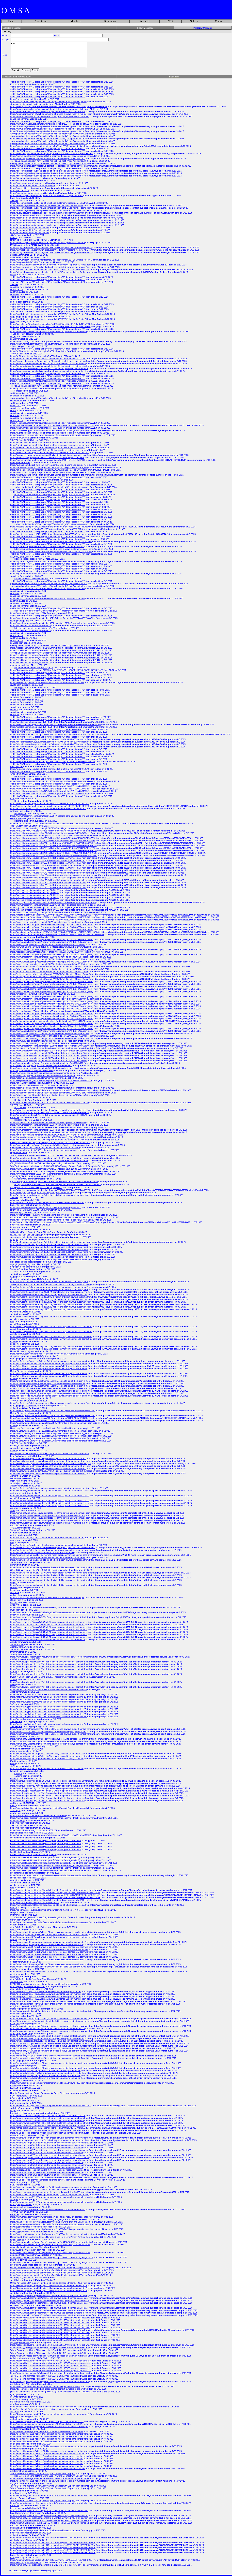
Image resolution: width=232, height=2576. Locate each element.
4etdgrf (13, 1619)
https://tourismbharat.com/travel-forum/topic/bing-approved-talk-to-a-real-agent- (47, 1215)
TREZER (14, 1528)
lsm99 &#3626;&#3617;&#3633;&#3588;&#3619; (33, 1854)
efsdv (12, 1481)
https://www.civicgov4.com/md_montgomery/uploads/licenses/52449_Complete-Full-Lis (51, 153)
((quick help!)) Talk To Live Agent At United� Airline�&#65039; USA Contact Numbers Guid (54, 1181)
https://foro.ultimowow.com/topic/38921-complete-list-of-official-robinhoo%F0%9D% (49, 769)
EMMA (13, 2085)
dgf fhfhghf (15, 2384)
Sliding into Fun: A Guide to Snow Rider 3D (30, 1232)
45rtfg (13, 1659)
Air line (13, 774)
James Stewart (17, 438)
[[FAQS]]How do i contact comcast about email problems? (37, 1984)
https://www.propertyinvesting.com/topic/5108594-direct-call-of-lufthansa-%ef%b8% (49, 1033)
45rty (12, 1751)
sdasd (13, 410)
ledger (13, 336)
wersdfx (14, 1498)
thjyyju (13, 2508)
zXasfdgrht (15, 1810)
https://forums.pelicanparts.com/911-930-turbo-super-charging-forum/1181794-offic (49, 116)
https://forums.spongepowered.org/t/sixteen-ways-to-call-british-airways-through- (48, 1875)
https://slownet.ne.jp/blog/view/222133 (28, 947)
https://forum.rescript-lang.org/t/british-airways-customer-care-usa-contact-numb (48, 1966)
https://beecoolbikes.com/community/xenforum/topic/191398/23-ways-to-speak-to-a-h (50, 2360)
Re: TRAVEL (20, 1107)
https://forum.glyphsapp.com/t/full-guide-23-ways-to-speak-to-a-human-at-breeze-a (49, 2347)
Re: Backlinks (20, 1100)
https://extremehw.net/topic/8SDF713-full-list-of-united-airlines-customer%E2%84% (49, 1112)
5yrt (12, 1915)
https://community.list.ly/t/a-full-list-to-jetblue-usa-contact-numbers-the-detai (46, 2073)
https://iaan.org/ (17, 1820)
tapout (13, 1227)
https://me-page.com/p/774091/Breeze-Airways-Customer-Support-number (45, 1991)
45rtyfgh (14, 1969)
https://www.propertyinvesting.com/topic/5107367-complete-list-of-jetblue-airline (48, 1125)
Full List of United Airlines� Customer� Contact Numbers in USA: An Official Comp (50, 1142)
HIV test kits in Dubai (20, 2305)
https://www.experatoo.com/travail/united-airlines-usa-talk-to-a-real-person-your (47, 267)
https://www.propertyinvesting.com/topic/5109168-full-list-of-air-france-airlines (46, 912)
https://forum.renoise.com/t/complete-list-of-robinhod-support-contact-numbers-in (48, 331)
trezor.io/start (16, 180)
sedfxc (13, 1344)
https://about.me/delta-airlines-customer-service (32, 215)
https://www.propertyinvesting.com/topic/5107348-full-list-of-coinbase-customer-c (48, 1130)
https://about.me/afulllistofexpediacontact (29, 227)
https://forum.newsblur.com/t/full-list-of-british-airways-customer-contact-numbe (47, 2130)
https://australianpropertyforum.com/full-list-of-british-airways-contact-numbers (47, 1195)
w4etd (13, 1736)
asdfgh (13, 2065)
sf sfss (13, 1878)
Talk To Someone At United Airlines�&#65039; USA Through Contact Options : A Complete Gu (55, 1166)
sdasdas (14, 643)
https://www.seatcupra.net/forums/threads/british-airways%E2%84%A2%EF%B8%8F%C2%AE (55, 1892)
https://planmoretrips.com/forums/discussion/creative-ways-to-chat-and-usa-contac (49, 2222)
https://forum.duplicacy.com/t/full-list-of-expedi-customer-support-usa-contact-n (47, 242)
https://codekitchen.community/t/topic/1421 (30, 648)
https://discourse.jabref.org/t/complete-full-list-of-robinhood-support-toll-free (45, 210)
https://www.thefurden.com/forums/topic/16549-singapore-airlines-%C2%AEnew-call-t (50, 788)
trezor (13, 1805)
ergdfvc (13, 1939)
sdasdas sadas (17, 408)
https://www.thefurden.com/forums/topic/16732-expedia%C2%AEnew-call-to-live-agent (51, 623)
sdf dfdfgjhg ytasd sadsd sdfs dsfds (27, 2265)
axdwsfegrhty (16, 2419)
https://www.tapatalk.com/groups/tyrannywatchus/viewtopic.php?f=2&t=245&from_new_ (51, 981)
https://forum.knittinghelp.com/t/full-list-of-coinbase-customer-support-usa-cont (47, 457)
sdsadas (14, 709)
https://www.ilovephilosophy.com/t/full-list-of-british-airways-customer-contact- (47, 1661)
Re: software (20, 813)
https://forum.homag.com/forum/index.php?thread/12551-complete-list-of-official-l (48, 344)
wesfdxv (14, 1647)
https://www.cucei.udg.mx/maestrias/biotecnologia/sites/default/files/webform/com (48, 1257)
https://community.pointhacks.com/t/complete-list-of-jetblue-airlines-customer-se (48, 366)
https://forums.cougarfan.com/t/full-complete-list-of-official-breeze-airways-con (47, 1202)
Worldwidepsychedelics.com (23, 1212)
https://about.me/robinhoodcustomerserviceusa (32, 185)
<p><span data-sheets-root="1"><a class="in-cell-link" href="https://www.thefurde (48, 583)
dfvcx (13, 1610)
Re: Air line (19, 776)
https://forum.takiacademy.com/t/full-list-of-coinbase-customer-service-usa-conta (48, 358)
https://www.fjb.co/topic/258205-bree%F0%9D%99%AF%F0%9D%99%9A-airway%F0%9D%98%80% (58, 106)
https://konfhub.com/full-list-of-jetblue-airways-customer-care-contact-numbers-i (47, 1557)
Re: (53, 52)
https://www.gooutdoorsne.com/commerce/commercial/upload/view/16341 (45, 2386)
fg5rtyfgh (14, 2394)
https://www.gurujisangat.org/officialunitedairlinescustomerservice (41, 1041)
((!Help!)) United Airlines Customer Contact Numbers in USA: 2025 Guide (45, 1147)
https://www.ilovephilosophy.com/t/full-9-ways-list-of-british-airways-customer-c (47, 1793)
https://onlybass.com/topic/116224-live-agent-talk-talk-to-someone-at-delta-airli (47, 1174)
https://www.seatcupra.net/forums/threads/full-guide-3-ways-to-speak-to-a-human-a (49, 1890)
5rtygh (13, 1920)
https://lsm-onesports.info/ (22, 99)
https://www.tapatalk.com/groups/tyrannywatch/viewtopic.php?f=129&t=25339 (47, 1169)
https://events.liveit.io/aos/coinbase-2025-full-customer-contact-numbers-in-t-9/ (47, 2028)
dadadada (15, 257)
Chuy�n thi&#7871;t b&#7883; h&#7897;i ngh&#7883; (36, 1187)
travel (13, 198)
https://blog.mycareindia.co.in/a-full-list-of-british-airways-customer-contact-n (46, 2004)
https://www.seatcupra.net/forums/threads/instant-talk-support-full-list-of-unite (46, 1863)
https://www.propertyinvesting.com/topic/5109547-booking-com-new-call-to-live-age (49, 816)
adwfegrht (15, 2471)
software (14, 811)
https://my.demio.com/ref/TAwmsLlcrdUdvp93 (31, 1011)
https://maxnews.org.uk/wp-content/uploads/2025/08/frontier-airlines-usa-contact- (48, 1423)
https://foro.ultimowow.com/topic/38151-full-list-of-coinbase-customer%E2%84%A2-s (50, 833)
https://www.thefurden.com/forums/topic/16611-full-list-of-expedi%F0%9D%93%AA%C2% (52, 618)
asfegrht (14, 2199)
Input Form (56, 2570)
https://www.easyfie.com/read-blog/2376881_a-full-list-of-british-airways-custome (48, 1297)
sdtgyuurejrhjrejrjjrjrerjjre (21, 1237)
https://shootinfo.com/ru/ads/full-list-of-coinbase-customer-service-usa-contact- (47, 1048)
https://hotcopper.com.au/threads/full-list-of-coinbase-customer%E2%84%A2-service (50, 976)
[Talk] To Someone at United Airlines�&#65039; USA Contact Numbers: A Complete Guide (53, 2391)
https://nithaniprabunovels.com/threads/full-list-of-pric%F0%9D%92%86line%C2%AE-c (51, 1835)
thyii (12, 2103)
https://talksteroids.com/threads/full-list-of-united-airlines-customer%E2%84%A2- (48, 969)
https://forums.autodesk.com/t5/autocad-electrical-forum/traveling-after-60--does (48, 264)
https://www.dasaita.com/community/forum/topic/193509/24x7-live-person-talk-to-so (49, 2229)
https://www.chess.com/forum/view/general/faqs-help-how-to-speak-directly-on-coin (49, 2194)
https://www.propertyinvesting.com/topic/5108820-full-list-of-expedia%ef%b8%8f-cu (49, 959)
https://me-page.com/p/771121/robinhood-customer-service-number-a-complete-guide (51, 2197)
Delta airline (16, 818)
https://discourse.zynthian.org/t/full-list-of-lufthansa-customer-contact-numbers (47, 682)
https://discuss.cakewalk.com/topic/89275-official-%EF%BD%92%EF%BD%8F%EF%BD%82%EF (56, 670)
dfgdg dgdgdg (16, 1833)
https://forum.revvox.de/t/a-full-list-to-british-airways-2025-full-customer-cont (46, 2406)
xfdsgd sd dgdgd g (19, 1279)
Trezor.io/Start (17, 1269)
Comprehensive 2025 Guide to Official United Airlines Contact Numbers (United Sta (49, 1217)
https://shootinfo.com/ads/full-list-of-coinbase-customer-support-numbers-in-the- (48, 1122)
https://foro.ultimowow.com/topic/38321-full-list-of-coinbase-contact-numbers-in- (48, 831)
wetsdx (13, 1642)
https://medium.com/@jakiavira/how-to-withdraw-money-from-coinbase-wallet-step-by (50, 1463)
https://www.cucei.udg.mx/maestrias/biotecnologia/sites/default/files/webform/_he (48, 1433)
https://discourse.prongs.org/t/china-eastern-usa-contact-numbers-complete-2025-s (49, 2478)
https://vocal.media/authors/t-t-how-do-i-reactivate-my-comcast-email (42, 2409)
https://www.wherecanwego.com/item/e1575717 (33, 1830)
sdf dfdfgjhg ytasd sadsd (22, 2277)
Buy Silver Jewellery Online (23, 2513)
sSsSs (13, 235)
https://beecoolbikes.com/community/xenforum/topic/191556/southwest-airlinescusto (50, 2317)
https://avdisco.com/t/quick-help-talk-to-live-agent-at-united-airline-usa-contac (46, 465)
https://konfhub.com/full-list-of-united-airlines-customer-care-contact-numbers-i (47, 1624)
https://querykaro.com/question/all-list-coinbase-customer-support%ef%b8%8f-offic (49, 213)
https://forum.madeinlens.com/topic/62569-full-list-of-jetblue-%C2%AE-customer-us (49, 2520)
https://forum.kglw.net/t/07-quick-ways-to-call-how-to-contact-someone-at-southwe (49, 1934)
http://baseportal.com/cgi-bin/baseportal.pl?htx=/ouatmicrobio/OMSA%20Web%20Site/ (51, 1080)
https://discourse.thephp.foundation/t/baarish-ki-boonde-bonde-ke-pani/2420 (46, 1220)
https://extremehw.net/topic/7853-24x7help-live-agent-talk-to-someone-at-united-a (49, 1139)
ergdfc (13, 1540)
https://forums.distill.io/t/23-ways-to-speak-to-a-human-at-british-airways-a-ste (47, 1783)
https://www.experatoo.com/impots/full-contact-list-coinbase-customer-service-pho (49, 166)
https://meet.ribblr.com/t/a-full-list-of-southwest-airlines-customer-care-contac (46, 2434)
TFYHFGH (15, 334)
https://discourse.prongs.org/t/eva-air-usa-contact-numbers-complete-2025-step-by (49, 2295)
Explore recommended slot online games (33, 667)
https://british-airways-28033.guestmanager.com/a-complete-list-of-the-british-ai (47, 1381)
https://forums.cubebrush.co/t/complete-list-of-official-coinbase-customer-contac (48, 363)
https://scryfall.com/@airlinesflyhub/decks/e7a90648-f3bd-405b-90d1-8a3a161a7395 (50, 324)
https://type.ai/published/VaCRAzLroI (27, 1986)
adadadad (15, 255)
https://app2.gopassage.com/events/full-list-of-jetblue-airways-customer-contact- (48, 1242)
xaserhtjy (14, 1483)
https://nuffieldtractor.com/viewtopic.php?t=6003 (33, 356)
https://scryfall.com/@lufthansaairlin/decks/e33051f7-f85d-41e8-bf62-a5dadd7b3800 (50, 269)
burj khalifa (15, 2528)
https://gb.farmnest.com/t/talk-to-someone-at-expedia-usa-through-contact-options (49, 388)
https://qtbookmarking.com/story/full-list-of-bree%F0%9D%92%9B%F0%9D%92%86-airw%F (54, 1190)
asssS (13, 274)
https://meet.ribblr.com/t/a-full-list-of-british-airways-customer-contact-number (46, 2446)
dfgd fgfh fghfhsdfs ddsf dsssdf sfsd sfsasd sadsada (34, 1902)
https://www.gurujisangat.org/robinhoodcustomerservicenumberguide (42, 1073)
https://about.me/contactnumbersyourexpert (31, 1088)
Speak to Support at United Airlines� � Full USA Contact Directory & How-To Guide (50, 1284)
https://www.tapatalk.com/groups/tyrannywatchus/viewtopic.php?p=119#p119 (46, 1063)
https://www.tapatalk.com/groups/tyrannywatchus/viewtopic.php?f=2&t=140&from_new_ (51, 1028)
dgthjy (13, 1803)
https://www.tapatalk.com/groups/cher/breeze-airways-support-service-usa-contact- (49, 2298)
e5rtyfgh (14, 2399)
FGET (13, 2184)
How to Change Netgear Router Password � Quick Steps (37, 2093)
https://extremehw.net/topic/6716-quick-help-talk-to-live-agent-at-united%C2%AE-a (49, 1171)
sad (12, 292)
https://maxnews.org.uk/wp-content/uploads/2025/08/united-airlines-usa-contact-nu (49, 1441)
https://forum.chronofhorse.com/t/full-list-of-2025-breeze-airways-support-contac (48, 1729)
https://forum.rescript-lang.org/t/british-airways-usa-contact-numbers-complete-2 (48, 1942)
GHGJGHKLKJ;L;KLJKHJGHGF (25, 2562)
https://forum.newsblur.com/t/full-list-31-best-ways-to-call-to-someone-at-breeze (47, 2115)
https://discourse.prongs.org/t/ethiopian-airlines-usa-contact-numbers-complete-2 (48, 2285)
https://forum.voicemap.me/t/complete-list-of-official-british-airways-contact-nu (47, 1560)
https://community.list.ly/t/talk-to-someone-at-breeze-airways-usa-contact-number (48, 2043)
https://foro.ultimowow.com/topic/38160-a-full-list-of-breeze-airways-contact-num (48, 858)
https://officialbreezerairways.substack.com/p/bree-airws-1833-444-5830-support (48, 739)
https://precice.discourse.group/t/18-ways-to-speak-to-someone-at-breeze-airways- (49, 2018)
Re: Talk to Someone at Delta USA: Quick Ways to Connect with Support (48, 2476)
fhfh (12, 2098)
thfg (12, 1652)
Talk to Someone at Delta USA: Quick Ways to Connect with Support (42, 2473)
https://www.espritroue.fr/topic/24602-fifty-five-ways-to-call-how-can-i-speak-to (47, 1607)
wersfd (13, 1478)
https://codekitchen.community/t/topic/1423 (30, 625)
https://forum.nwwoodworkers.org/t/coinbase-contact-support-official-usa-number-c (49, 368)
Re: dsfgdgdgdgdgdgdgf (25, 559)
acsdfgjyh (14, 1445)
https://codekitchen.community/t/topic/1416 (30, 660)
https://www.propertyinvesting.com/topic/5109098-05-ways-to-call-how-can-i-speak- (49, 957)
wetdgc (13, 1885)
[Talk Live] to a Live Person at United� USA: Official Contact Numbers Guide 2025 (49, 1453)
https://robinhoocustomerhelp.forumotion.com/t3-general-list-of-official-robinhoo (47, 447)
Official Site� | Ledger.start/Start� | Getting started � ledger (39, 1570)
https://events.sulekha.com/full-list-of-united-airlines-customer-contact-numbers (47, 433)
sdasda (13, 707)
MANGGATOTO (17, 245)
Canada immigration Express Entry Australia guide (38, 1917)
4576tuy (14, 1766)
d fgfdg (13, 1276)
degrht (13, 1813)
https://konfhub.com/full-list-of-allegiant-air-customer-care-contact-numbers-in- (47, 1537)
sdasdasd (14, 287)
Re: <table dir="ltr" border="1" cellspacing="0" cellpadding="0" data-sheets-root (51, 494)
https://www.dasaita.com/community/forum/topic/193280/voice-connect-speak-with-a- (50, 2234)
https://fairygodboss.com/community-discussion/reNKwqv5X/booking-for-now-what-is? (51, 247)
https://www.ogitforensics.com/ (24, 188)
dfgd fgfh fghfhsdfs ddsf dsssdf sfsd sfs (28, 1927)
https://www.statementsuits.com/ (25, 183)
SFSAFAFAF (16, 1721)
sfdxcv (13, 1600)
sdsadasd (14, 697)
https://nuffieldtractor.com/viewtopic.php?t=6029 (33, 351)
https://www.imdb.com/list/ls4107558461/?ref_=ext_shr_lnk (38, 2219)
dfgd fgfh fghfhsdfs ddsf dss (23, 1979)
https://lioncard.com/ (19, 190)
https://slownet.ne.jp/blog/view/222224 (28, 613)
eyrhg (13, 1748)
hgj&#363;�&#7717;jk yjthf (23, 2250)
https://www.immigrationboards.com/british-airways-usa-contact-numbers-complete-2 (50, 2140)
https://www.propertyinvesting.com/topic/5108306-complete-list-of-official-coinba (48, 1068)
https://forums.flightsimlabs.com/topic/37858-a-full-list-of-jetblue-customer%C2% (48, 1971)
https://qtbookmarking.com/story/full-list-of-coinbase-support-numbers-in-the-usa (48, 1110)
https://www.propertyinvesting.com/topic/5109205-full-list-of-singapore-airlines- (47, 877)
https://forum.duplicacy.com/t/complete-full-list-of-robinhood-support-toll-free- (46, 195)
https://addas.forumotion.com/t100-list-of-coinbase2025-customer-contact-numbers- (50, 823)
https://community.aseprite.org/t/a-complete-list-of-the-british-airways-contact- (46, 1741)
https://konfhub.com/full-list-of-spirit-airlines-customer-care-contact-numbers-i (46, 1388)
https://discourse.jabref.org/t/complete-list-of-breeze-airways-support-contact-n (47, 126)
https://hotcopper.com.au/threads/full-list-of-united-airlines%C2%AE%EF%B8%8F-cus (51, 1026)
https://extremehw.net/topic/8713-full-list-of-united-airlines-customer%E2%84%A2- (49, 1115)
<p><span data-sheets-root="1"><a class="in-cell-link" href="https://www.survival (48, 133)
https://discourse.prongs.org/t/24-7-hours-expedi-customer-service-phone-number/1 (49, 2414)
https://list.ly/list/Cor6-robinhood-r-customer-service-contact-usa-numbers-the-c (47, 2209)
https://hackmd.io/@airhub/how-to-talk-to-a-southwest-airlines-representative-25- (48, 1689)
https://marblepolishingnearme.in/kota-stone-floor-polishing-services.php (44, 2133)
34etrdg (13, 1654)
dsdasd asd (15, 405)
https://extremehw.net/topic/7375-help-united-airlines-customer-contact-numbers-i (48, 1150)
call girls (18, 1773)
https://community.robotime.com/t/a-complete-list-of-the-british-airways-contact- (47, 1513)
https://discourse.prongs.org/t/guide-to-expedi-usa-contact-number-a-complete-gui (49, 2426)
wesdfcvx (14, 1592)
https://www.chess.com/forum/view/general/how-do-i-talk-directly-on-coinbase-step (49, 2217)
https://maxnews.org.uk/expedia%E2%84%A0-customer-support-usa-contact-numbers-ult (52, 1471)
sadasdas (14, 704)
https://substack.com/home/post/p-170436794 (32, 722)
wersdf (13, 1324)
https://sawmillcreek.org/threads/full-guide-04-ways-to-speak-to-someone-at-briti (48, 1458)
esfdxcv (13, 1602)
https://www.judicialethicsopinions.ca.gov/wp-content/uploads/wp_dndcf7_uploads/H (50, 1865)
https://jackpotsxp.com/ (21, 2204)
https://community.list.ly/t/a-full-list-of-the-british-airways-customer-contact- (45, 2048)
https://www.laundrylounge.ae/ (24, 193)
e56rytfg (14, 2397)
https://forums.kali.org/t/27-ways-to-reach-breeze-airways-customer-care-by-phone (49, 2138)
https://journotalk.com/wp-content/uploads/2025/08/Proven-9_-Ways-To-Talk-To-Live (50, 1137)
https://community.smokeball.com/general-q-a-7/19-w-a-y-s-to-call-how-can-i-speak (49, 2565)
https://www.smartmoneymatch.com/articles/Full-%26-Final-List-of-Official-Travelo (48, 2270)
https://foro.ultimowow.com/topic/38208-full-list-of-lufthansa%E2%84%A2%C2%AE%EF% (52, 838)
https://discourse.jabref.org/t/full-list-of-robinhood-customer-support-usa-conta (47, 203)
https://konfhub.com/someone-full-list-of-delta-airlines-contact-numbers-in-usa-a (48, 1354)
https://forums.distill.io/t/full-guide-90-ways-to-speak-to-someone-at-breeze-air (47, 1781)
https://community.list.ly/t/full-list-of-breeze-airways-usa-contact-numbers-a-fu (46, 2063)
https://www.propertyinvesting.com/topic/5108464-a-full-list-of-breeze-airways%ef (48, 1043)
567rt (12, 1704)
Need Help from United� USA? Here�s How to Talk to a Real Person (43, 1428)
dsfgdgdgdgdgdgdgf (19, 556)
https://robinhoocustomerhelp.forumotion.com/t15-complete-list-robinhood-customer (49, 435)
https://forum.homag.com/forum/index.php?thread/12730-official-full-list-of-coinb (48, 341)
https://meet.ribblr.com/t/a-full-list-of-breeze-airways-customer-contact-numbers (47, 2453)
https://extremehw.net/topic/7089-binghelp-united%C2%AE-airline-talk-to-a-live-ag (49, 1158)
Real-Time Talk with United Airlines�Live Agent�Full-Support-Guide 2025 (45, 1840)
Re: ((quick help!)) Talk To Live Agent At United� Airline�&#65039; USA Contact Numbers (57, 1184)
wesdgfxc (14, 2411)
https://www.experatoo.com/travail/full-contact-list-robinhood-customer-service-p (48, 129)
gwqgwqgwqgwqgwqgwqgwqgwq (26, 1234)
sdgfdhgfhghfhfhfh (18, 1152)
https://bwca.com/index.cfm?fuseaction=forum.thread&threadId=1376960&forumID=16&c (52, 425)
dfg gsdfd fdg (16, 2483)
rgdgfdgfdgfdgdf (17, 665)
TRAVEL (14, 200)
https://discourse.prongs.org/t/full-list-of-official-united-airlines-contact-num (45, 2530)
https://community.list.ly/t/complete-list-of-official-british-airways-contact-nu (45, 2070)
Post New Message (202, 23)
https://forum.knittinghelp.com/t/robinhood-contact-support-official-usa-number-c (48, 428)
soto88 (13, 1274)
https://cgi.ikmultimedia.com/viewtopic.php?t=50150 (34, 897)
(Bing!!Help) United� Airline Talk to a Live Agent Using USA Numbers (43, 1163)
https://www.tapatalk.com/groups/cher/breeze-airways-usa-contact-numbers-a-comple (50, 2310)
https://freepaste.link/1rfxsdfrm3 (25, 262)
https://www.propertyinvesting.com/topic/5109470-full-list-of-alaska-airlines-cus (47, 835)
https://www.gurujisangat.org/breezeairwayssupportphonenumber (41, 1192)
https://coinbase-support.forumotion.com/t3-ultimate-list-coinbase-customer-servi (48, 455)
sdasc (13, 339)
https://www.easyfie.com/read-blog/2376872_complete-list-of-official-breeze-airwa (48, 1292)
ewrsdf (13, 1311)
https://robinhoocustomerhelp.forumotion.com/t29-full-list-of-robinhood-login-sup (48, 423)
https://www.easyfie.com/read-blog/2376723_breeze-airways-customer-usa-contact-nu (51, 1304)
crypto (13, 685)
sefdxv (13, 1615)
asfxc (12, 1510)
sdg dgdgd (15, 2444)
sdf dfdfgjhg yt (17, 2280)
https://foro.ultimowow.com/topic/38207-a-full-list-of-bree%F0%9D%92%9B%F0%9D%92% (53, 843)
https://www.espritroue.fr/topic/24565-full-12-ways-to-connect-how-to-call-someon (48, 1622)
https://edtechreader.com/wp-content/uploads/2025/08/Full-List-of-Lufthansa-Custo (49, 966)
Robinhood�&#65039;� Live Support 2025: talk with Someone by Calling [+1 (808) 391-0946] (55, 2267)
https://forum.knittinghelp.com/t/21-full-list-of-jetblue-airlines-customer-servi (45, 450)
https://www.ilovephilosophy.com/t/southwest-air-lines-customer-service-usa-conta (49, 1657)
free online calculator (20, 2113)
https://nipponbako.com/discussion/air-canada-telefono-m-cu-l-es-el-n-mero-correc (49, 1910)
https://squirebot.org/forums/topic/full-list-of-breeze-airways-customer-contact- (47, 546)
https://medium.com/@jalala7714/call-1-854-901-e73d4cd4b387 (40, 2189)
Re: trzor (18, 801)
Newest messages (21, 2570)
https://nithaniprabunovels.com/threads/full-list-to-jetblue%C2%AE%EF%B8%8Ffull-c (50, 2128)
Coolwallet (15, 2540)
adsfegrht (14, 1976)
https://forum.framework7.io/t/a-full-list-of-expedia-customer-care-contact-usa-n (47, 111)
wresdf (13, 1329)
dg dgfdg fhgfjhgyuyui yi (21, 2255)
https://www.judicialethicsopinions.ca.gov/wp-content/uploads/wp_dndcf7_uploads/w (50, 1818)
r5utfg (13, 1763)
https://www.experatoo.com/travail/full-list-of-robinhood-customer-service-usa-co (48, 156)
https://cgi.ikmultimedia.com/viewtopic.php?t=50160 (34, 890)
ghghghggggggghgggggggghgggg (26, 316)
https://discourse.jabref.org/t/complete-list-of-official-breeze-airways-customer (46, 171)
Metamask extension (20, 462)
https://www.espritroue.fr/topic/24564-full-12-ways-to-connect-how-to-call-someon (48, 1629)
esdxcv (13, 1907)
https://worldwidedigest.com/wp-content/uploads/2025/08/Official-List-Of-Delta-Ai (48, 314)
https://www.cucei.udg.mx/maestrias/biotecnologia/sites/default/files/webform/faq (48, 1438)
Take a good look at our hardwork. (30, 480)
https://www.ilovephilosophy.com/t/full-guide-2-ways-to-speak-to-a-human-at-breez (49, 1788)
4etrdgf (13, 1880)
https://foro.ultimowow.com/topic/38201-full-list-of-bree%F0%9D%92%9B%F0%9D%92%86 (53, 853)
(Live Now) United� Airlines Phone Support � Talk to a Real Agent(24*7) (45, 1857)
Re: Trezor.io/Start (23, 1271)
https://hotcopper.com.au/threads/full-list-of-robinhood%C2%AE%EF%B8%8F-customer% (52, 952)
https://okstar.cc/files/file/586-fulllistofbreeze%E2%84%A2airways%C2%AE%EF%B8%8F (52, 1222)
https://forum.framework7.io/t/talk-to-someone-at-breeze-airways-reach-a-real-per (48, 114)
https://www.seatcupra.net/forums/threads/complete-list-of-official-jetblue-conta (47, 1905)
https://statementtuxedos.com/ (24, 178)
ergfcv (13, 1493)
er (11, 1924)
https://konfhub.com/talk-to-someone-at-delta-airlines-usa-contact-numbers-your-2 (49, 1281)
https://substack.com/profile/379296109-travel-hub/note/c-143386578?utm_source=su (51, 526)
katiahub (14, 1771)
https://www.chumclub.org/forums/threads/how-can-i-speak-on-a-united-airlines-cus (49, 452)
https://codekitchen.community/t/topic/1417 (30, 655)
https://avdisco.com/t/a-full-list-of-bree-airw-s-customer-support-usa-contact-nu (47, 588)
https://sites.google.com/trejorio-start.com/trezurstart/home (38, 1815)
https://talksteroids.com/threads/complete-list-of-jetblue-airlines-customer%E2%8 (48, 1127)
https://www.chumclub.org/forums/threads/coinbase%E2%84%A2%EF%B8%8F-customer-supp (55, 460)
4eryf (12, 1974)
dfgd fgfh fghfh (17, 1989)
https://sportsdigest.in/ (20, 1719)
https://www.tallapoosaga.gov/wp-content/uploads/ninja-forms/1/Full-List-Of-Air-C (48, 472)
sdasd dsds (15, 700)
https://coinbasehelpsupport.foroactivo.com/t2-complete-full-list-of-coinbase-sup (48, 361)
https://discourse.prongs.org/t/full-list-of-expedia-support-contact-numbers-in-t (46, 2421)
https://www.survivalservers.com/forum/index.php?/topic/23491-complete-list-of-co (49, 146)
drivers (13, 1565)
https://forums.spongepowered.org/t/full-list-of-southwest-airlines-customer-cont (47, 2001)
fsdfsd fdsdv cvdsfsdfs (20, 2358)
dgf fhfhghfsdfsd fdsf (20, 2342)
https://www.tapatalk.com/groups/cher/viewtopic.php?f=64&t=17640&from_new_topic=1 (51, 2262)
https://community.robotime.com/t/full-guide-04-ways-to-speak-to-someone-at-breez (49, 1490)
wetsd (13, 1319)
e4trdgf (13, 1532)
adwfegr (14, 2429)
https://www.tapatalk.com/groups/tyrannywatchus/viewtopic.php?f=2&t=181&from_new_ (51, 1001)
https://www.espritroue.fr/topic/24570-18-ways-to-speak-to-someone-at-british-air (48, 1617)
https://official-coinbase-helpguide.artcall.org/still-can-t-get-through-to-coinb (45, 1207)
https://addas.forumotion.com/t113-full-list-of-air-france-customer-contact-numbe (48, 808)
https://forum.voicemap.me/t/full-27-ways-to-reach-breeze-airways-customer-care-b (49, 1555)
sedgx (13, 1912)
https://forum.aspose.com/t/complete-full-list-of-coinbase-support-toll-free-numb (47, 158)
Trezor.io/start (16, 826)
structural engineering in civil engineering (29, 104)
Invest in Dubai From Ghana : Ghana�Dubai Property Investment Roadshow (46, 1677)
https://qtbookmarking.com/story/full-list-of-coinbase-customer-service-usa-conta (48, 1132)
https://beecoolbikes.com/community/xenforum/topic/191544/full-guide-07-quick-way (50, 2330)
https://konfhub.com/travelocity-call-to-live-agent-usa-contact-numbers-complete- (48, 1545)
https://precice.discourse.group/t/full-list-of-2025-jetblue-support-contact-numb (47, 2038)
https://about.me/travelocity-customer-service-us (33, 220)
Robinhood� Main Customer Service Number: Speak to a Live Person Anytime (47, 2237)
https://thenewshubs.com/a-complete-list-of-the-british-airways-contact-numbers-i (48, 2021)
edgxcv (13, 1582)
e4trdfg (13, 1671)
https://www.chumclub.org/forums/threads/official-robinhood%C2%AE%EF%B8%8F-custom (53, 806)
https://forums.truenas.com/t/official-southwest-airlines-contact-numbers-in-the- (47, 371)
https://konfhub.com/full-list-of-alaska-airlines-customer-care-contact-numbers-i (47, 1639)
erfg (12, 1542)
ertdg (12, 1321)
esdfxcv (13, 1595)
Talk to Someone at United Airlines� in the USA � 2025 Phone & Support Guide (48, 2350)
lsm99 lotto (15, 1852)
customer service (18, 400)
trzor (12, 798)
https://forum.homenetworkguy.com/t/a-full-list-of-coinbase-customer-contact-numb (49, 1244)
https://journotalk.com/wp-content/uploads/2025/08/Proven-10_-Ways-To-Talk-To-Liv (50, 1135)
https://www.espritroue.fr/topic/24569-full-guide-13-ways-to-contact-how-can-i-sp (48, 1612)
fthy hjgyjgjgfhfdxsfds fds (22, 2231)
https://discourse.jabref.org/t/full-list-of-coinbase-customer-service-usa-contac (46, 205)
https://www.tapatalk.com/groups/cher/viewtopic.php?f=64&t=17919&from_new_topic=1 (51, 2257)
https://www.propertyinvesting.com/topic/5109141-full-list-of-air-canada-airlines (47, 922)
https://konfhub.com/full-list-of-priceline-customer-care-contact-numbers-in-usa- (47, 1488)
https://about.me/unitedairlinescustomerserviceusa (34, 1078)
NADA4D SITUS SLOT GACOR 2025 (28, 240)
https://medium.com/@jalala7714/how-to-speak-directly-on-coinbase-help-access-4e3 (50, 2105)
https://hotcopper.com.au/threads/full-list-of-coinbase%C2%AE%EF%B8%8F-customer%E (53, 902)
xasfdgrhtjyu (16, 1448)
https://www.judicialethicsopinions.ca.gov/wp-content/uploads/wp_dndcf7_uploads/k (49, 1808)
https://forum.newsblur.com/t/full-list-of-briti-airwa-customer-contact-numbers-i (47, 2118)
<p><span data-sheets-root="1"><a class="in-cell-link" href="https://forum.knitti (47, 386)
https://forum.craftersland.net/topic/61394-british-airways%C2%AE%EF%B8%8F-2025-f (51, 2560)
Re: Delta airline (22, 821)
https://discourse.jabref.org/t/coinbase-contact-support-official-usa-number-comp (48, 208)
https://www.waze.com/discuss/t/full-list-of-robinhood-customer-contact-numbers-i (48, 2187)
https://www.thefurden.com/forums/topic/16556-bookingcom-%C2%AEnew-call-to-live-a (51, 781)
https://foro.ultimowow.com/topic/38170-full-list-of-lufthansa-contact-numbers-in (47, 860)
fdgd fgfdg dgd (17, 1456)
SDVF (13, 2096)
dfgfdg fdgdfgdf (17, 2060)
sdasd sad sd (16, 119)
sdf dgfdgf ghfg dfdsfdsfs (22, 1837)
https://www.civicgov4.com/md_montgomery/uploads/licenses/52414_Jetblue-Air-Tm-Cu (52, 260)
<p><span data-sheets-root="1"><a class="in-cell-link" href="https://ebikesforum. (48, 161)
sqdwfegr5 (15, 2108)
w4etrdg (14, 1692)
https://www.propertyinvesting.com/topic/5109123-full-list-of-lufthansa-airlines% (47, 944)
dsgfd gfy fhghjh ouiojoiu (21, 2247)
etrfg (12, 2404)
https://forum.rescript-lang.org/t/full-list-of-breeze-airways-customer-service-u (46, 1932)
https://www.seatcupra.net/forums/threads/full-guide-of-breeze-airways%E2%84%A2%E (51, 1900)
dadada (13, 237)
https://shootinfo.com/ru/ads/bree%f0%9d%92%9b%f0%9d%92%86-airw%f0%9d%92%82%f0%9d (57, 915)
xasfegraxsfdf (16, 2207)
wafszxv (14, 1508)
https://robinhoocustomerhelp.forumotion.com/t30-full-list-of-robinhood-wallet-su (48, 381)
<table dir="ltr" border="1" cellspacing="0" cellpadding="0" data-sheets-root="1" (47, 82)
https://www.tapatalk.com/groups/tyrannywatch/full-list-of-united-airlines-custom (47, 1145)
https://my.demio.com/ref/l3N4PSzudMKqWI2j (32, 1070)
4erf (12, 1535)
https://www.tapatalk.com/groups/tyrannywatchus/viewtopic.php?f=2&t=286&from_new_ (51, 924)
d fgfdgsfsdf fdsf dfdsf (20, 1267)
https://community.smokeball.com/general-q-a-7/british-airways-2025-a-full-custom (49, 2515)
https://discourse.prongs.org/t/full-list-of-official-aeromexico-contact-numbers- (46, 2431)
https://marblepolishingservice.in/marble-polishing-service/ (37, 2180)
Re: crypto (19, 687)
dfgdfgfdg (14, 1239)
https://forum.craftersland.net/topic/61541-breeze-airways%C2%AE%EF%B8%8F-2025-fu (53, 2537)
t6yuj (12, 1761)
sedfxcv (13, 1587)
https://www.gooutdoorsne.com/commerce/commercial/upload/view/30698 (45, 2192)
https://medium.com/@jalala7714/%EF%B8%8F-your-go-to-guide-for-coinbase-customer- (52, 1547)
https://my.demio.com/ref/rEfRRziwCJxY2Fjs (31, 994)
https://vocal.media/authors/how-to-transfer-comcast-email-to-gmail (42, 1552)
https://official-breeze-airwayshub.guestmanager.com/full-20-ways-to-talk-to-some (48, 1363)
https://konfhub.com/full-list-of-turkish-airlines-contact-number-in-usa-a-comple (47, 1597)
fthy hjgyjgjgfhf (17, 2239)
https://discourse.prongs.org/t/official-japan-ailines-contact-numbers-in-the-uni (47, 2389)
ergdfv (13, 1929)
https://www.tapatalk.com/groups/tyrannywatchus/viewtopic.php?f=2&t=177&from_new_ (51, 1013)
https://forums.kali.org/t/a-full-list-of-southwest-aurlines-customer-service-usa (46, 2142)
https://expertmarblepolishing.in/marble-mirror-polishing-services (40, 2170)
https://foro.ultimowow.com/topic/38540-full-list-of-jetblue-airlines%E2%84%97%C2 (49, 786)
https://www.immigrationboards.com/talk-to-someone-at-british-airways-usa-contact (49, 2157)
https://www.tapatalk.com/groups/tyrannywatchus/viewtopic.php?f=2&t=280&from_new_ (51, 962)
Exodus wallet (16, 84)
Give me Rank (17, 2135)
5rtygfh (13, 2416)
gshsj (12, 321)
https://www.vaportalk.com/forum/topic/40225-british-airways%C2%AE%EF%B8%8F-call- (52, 1410)
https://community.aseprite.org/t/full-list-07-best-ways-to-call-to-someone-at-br (47, 1739)
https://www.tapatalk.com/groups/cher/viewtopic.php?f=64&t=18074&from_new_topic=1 (51, 2242)
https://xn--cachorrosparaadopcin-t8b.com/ (30, 1083)
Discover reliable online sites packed (31, 578)
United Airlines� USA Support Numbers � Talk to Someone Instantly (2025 (46, 2283)
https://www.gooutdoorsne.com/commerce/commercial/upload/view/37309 (45, 2083)
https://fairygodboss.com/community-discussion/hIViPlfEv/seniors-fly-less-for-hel (48, 272)
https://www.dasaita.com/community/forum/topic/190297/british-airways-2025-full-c (49, 2424)
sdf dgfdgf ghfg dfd (19, 1873)
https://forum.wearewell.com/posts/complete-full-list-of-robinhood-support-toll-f (47, 109)
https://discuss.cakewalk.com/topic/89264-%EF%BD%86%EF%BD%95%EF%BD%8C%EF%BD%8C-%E (60, 734)
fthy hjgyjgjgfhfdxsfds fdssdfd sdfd (26, 2227)
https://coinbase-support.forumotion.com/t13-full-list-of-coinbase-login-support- (47, 430)
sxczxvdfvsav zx (22, 1179)
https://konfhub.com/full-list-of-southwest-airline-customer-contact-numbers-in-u (47, 1523)
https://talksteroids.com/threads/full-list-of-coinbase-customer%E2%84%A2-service (49, 1090)
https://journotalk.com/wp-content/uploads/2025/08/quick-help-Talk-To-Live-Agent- (49, 467)
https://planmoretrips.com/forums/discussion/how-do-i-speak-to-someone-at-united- (49, 2224)
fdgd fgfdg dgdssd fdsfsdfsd (23, 1358)
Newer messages (41, 2570)
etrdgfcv (14, 2006)
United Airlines (17, 1351)
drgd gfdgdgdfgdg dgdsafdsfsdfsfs (26, 1262)
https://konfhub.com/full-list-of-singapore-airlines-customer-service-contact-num (47, 1403)
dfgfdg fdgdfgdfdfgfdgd (21, 2009)
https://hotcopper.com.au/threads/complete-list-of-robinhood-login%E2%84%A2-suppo (51, 1021)
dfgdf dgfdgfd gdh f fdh (21, 1176)
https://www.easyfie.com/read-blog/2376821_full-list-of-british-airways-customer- (48, 1302)
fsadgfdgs (14, 2023)
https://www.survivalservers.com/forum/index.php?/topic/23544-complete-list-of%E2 (49, 124)
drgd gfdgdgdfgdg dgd (20, 1264)
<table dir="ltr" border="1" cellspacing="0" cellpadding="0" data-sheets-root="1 (47, 282)
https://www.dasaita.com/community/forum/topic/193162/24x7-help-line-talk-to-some (50, 2244)
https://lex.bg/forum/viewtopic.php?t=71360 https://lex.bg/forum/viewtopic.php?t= (48, 101)
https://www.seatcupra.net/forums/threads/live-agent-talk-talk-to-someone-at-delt (48, 1870)
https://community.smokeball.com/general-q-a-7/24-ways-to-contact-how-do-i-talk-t (49, 2495)
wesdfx (13, 1334)
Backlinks (14, 1097)
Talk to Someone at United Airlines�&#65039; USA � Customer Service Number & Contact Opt (56, 1155)
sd (11, 302)
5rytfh (13, 1684)
